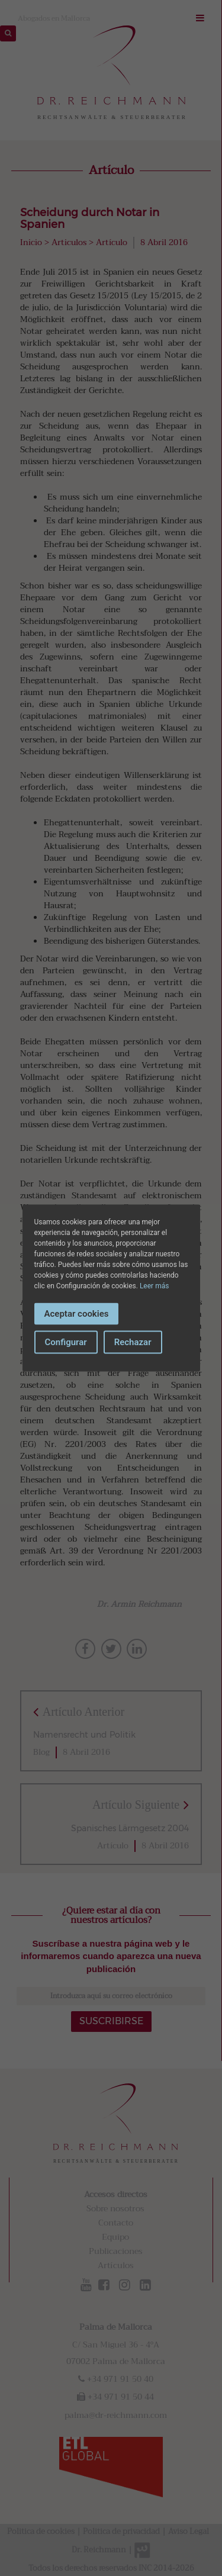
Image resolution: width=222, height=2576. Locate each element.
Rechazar (133, 1342)
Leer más (154, 1285)
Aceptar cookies (76, 1313)
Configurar (66, 1342)
